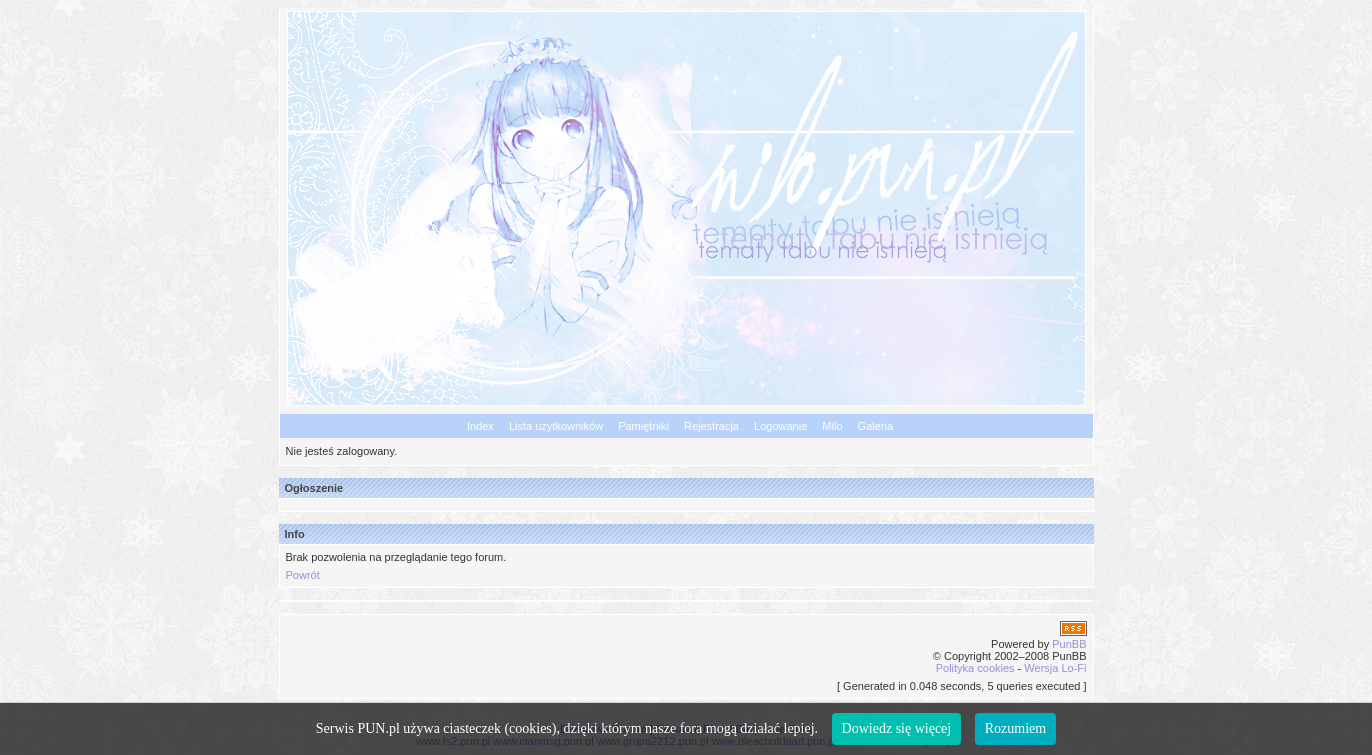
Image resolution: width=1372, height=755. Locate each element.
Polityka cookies (975, 668)
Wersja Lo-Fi (1055, 668)
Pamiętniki (643, 426)
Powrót (303, 575)
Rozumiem (1015, 728)
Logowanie (780, 426)
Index (480, 426)
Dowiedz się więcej (897, 728)
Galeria (875, 426)
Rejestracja (711, 426)
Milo (832, 426)
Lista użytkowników (556, 426)
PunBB (1069, 644)
